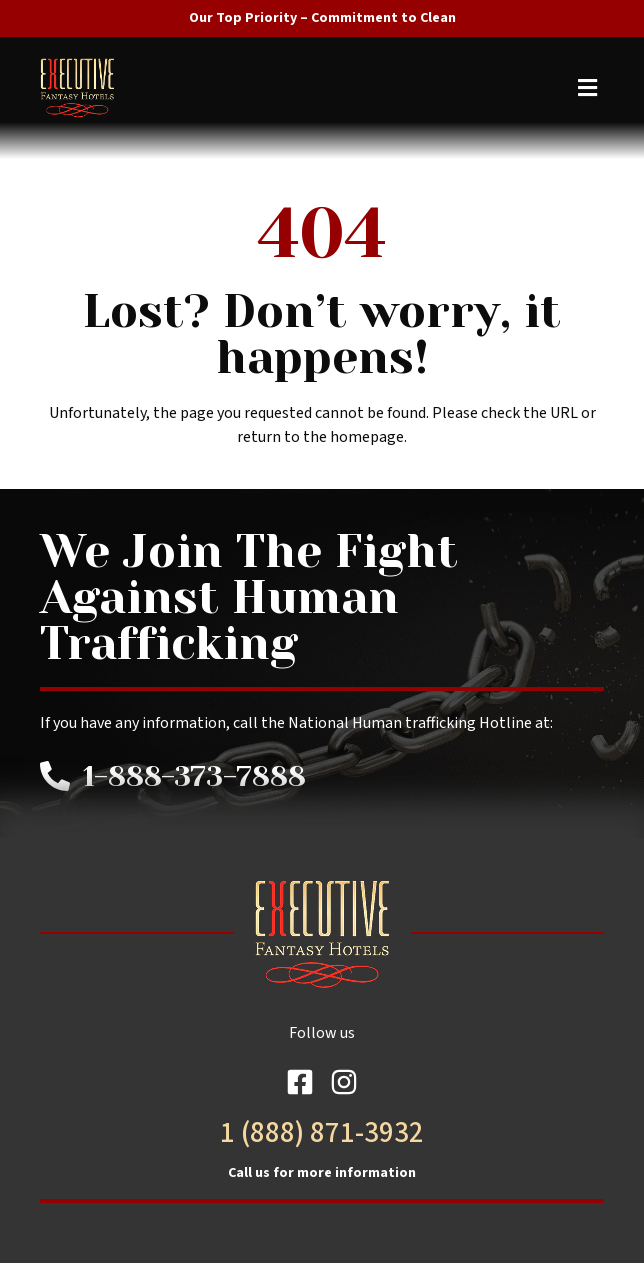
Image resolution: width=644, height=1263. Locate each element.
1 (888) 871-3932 (322, 1133)
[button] (324, 87)
